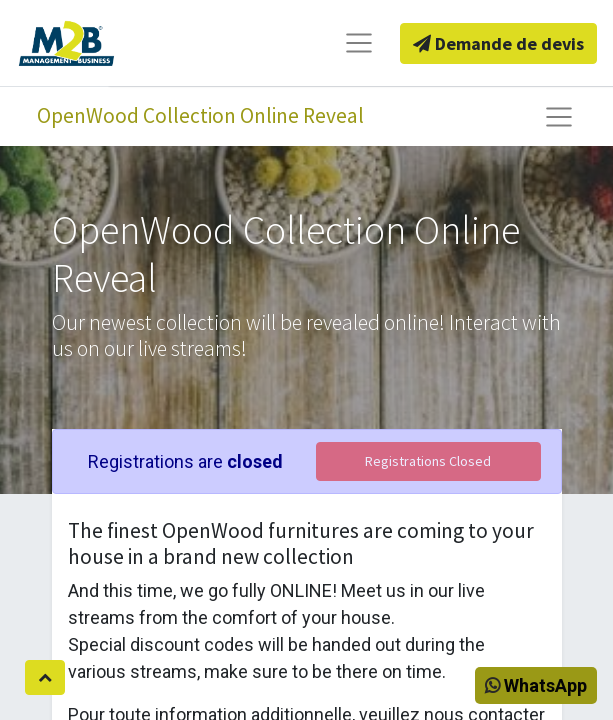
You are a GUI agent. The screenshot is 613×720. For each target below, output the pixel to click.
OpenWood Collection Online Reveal (200, 115)
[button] (45, 677)
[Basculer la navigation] (559, 117)
